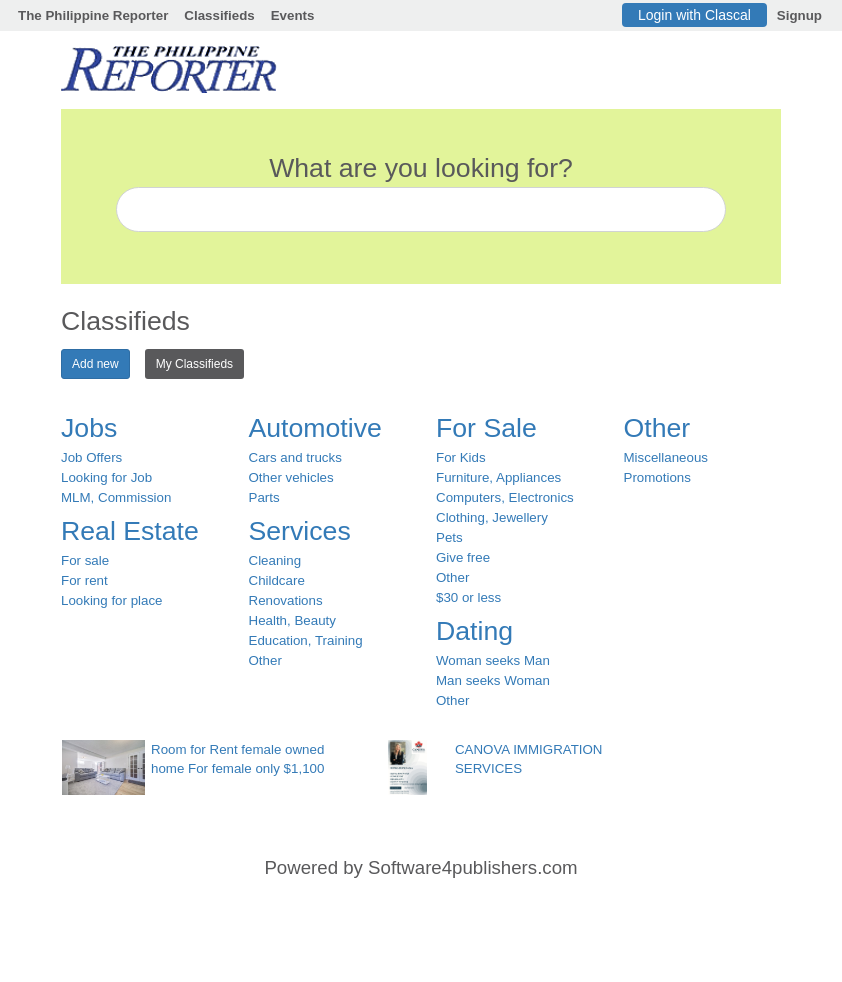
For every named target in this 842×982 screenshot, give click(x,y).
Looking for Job (106, 477)
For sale (85, 560)
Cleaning (275, 560)
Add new (95, 364)
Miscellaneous (666, 457)
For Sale (486, 428)
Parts (264, 497)
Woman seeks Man (493, 660)
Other (265, 660)
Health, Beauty (292, 620)
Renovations (286, 600)
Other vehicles (291, 477)
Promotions (657, 477)
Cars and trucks (295, 457)
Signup (799, 15)
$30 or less (468, 597)
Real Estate (130, 531)
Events (293, 15)
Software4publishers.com (472, 867)
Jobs (89, 428)
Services (300, 531)
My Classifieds (194, 364)
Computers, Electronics (505, 497)
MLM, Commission (116, 497)
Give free (463, 557)
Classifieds (219, 15)
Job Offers (91, 457)
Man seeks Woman (493, 680)
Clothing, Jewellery (492, 517)
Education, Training (306, 640)
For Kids (461, 457)
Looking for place (112, 600)
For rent (84, 580)
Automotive (315, 428)
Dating (474, 631)
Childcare (277, 580)
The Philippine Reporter (93, 15)
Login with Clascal (694, 15)
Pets (449, 537)
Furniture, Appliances (498, 477)
